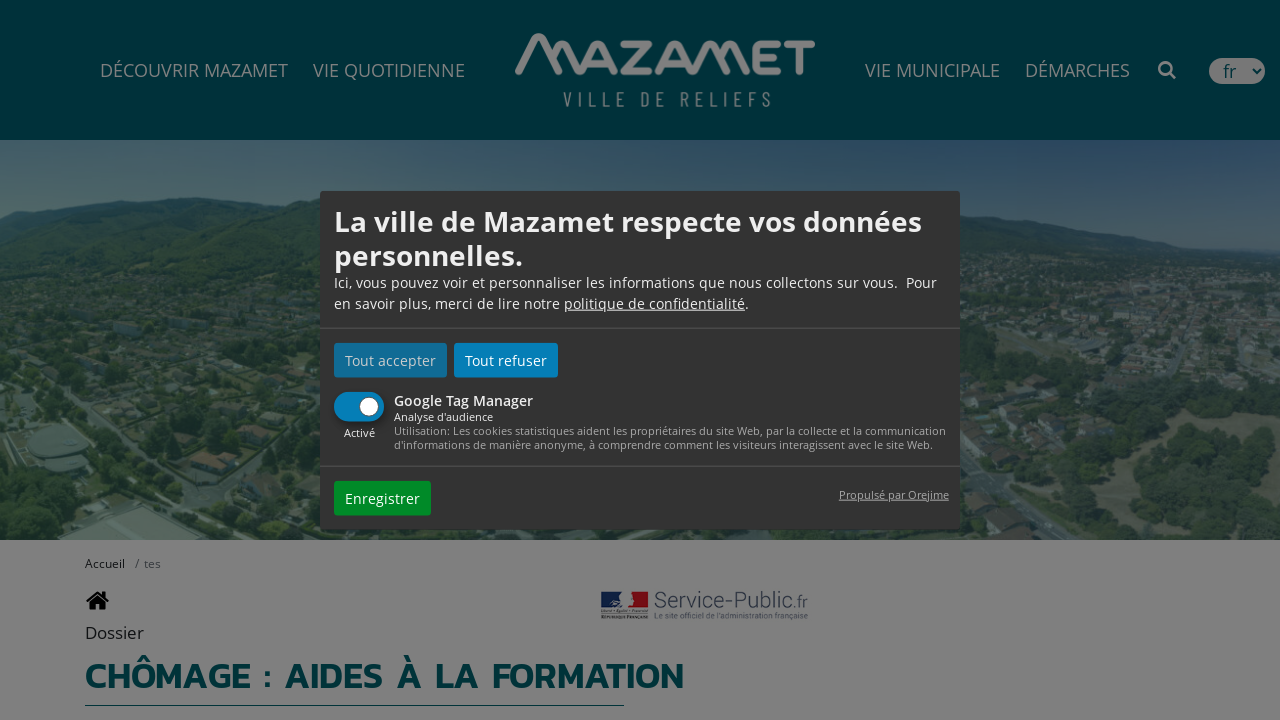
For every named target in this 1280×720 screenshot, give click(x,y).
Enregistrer (382, 497)
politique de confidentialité (654, 303)
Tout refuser (506, 360)
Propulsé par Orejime (894, 493)
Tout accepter (390, 360)
